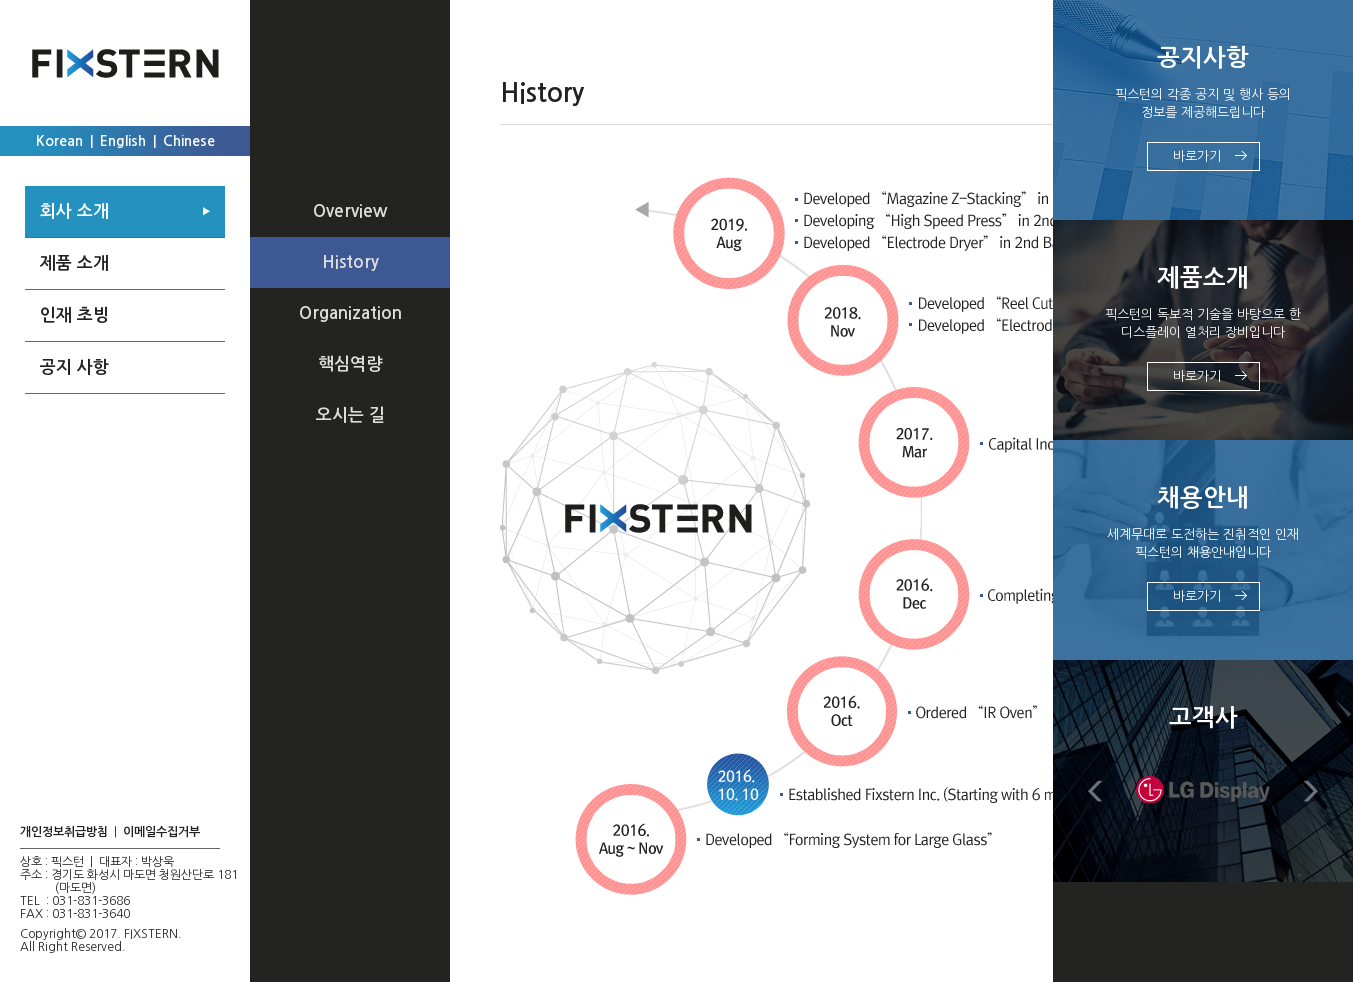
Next (1310, 791)
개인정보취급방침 (64, 832)
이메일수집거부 (161, 832)
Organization (350, 313)
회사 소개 (74, 211)
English (123, 141)
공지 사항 (74, 367)
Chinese (189, 141)
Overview (350, 211)
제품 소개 (74, 263)
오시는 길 (350, 415)
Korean (59, 141)
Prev (1095, 791)
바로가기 (1197, 156)
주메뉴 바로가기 (0, 0)
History (350, 262)
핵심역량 (350, 364)
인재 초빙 (74, 315)
